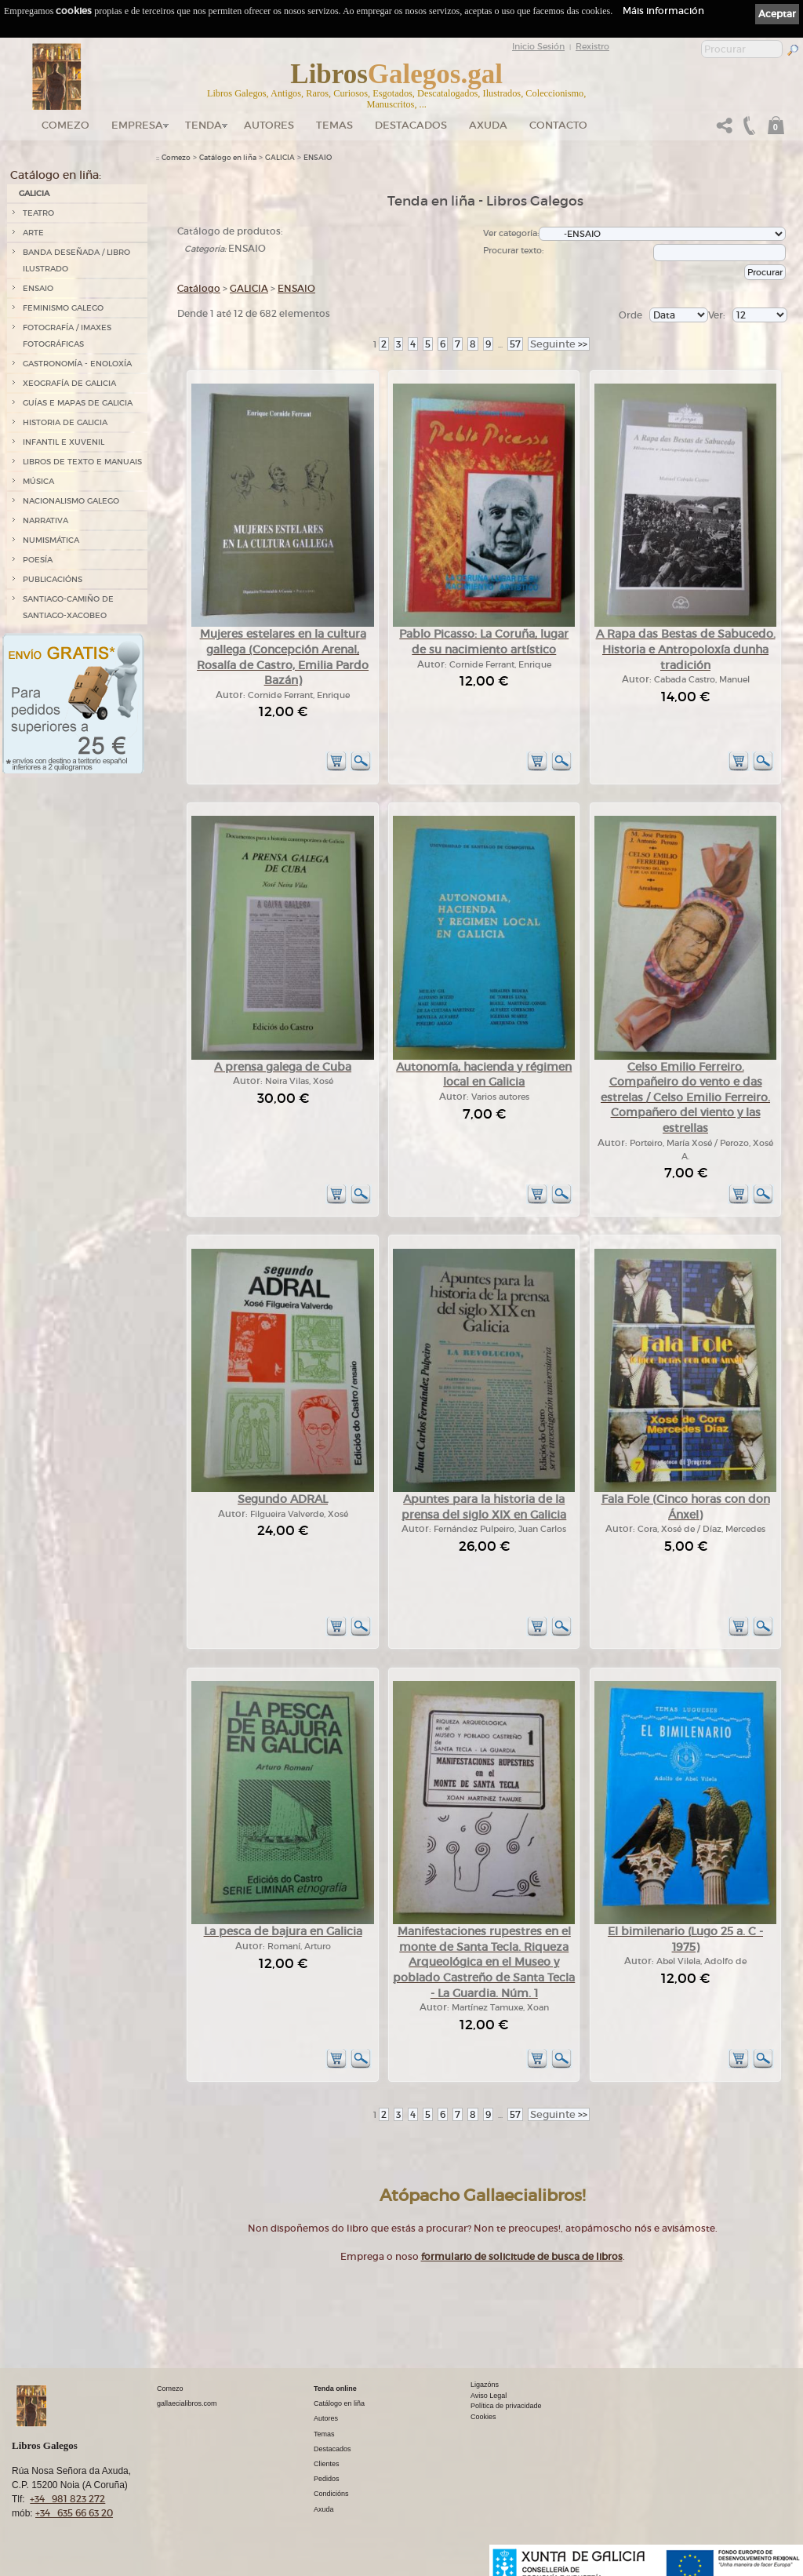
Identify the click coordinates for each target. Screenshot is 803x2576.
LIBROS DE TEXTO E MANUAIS (82, 462)
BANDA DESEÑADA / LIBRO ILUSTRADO (76, 260)
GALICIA (34, 193)
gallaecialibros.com (187, 2403)
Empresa (137, 125)
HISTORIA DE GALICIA (65, 422)
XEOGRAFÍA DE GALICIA (69, 383)
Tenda (203, 125)
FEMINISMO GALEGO (63, 308)
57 (515, 344)
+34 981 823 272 (67, 2499)
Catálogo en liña (227, 158)
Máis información (663, 10)
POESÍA (38, 560)
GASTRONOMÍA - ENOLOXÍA (77, 363)
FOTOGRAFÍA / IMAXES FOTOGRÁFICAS (67, 335)
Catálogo (198, 288)
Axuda (488, 125)
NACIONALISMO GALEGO (71, 501)
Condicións (331, 2494)
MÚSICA (38, 481)
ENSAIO (38, 288)
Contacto (558, 125)
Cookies (483, 2417)
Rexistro (592, 46)
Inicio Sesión (538, 46)
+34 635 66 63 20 (74, 2513)
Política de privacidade (506, 2406)
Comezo (65, 125)
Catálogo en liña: (55, 175)
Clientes (327, 2464)
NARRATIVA (45, 520)
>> (558, 344)
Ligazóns (485, 2385)
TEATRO (38, 213)
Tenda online (335, 2388)
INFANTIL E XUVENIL (63, 442)
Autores (269, 125)
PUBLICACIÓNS (52, 579)
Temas (334, 125)
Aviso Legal (489, 2396)
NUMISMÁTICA (51, 540)
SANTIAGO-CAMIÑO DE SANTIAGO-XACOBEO (68, 607)
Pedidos (327, 2479)
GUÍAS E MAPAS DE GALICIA (78, 403)
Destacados (332, 2449)
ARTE (33, 232)
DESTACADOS (411, 125)
